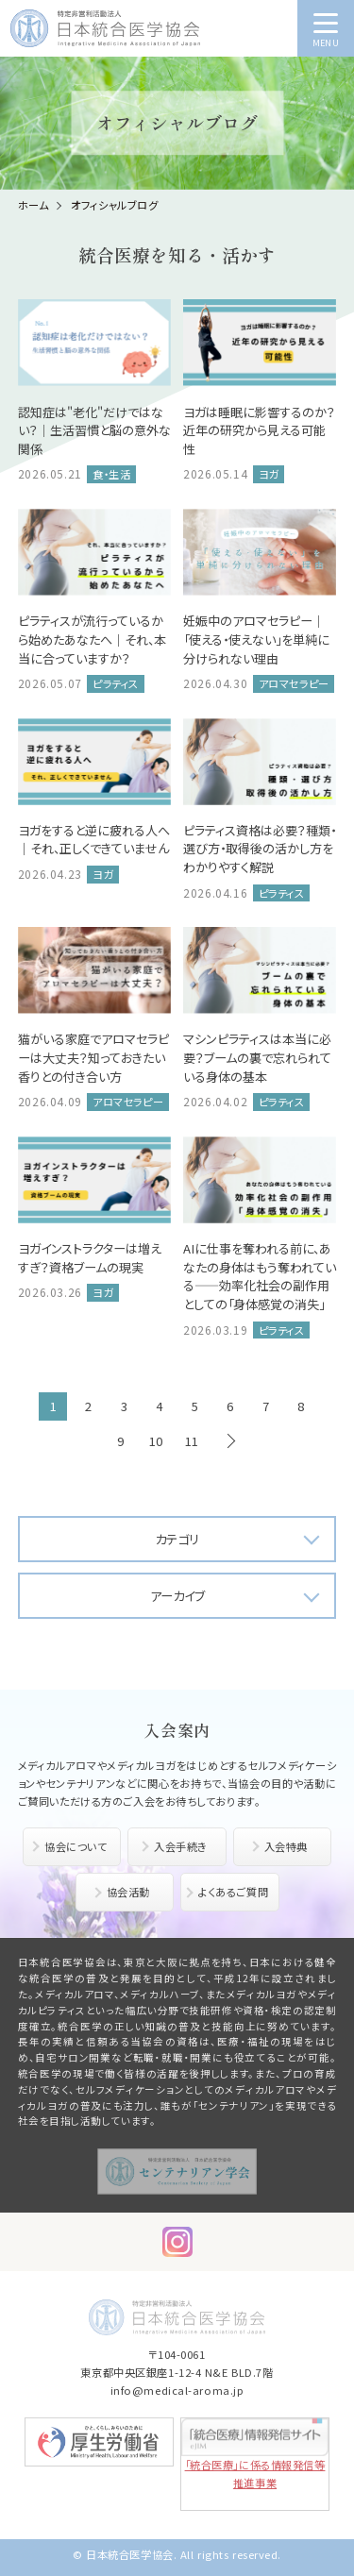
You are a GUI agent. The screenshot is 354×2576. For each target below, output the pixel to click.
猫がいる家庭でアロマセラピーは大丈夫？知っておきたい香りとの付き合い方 (93, 1057)
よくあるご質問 (233, 1891)
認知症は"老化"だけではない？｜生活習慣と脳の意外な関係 (94, 430)
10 (155, 1441)
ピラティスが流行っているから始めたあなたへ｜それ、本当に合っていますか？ (92, 639)
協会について (75, 1846)
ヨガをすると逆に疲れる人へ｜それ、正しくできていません (94, 839)
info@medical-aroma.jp (177, 2390)
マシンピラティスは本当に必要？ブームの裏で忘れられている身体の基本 (257, 1057)
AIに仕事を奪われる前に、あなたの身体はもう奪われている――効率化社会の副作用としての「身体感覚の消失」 (259, 1276)
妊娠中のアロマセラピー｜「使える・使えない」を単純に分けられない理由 (256, 639)
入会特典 (286, 1846)
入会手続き (181, 1846)
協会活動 (128, 1891)
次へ (230, 1441)
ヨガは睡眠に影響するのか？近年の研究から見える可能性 (259, 430)
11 (191, 1441)
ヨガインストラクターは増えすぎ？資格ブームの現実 (89, 1257)
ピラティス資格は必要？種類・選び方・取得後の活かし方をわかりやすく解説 (259, 848)
